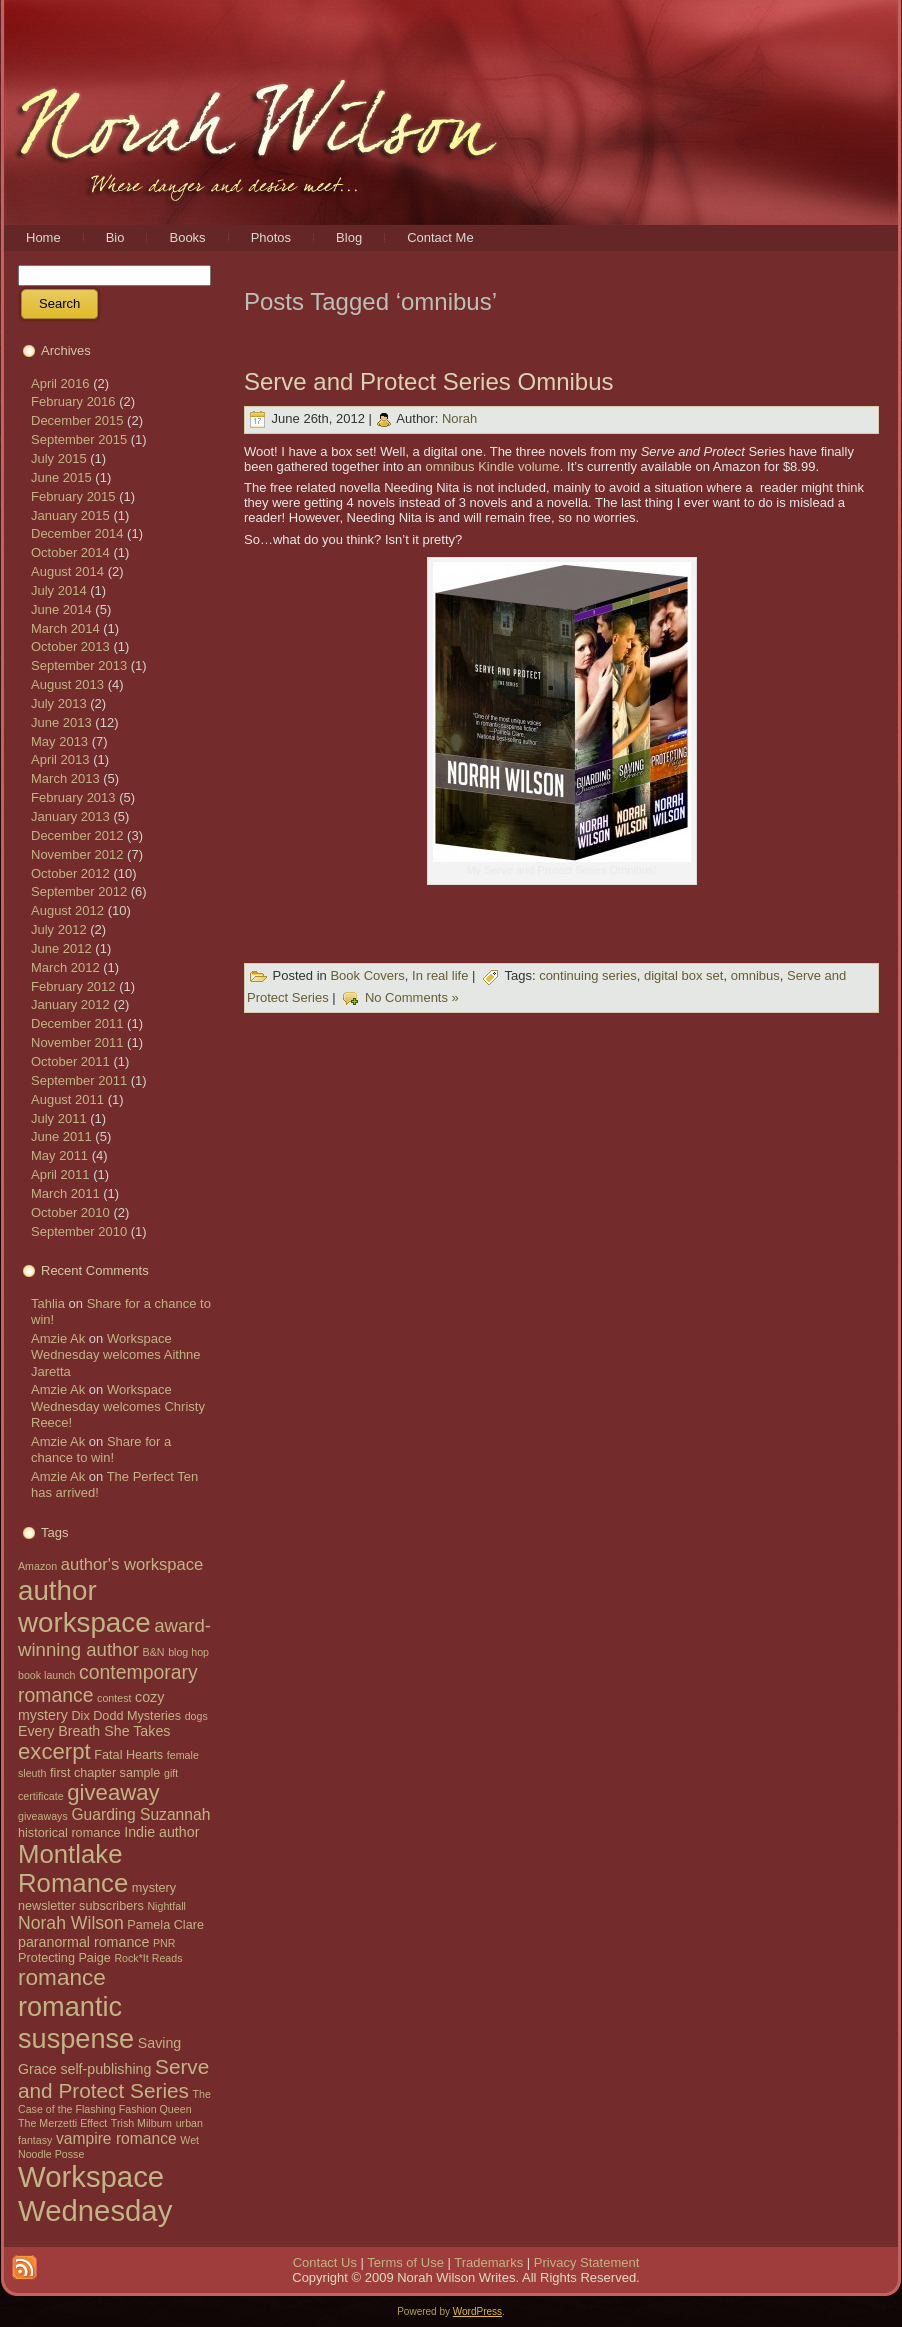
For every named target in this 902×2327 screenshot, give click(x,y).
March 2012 (65, 967)
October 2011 (70, 1061)
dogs (196, 1716)
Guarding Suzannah (140, 1814)
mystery (154, 1888)
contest (114, 1698)
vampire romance (116, 2138)
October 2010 (70, 1212)
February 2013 (73, 797)
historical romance (69, 1833)
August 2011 (67, 1099)
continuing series (588, 975)
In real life (440, 975)
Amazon (37, 1566)
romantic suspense (76, 2022)
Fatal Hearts (128, 1755)
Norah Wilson (71, 1923)
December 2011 (77, 1023)
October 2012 (70, 873)
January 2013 (70, 816)
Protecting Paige (64, 1958)
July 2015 (59, 458)
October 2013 (70, 646)
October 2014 (70, 552)
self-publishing (105, 2069)
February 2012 (73, 986)
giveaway (113, 1792)
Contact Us (325, 2262)
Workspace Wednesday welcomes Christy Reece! (118, 1406)
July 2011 (59, 1118)
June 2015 (61, 477)
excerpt (54, 1751)
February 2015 (73, 496)
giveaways (43, 1816)
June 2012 (61, 948)
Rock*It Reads (148, 1958)
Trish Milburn (141, 2123)
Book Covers (367, 975)
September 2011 (79, 1080)
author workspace (84, 1606)
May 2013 (59, 741)
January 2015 (70, 515)
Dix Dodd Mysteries (126, 1716)
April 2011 (60, 1174)
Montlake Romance (73, 1868)
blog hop (188, 1652)
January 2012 (70, 1004)
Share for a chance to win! (101, 1449)
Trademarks (488, 2262)
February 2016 (73, 401)
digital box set (684, 975)
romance (62, 1977)
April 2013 (60, 759)
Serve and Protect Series (113, 2078)
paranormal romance (83, 1942)
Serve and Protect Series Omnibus (429, 381)
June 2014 (61, 609)
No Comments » (412, 997)
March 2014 (65, 628)
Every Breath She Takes (94, 1731)
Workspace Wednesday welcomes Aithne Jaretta (116, 1355)
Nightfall (166, 1906)
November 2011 (77, 1042)
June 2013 (61, 722)
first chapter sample (105, 1773)
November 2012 (77, 854)
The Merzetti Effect (62, 2123)
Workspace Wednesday (95, 2193)
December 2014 (77, 533)
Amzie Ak (58, 1338)
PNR (164, 1943)
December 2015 (77, 420)
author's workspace (132, 1564)
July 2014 (59, 590)
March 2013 (65, 778)
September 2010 (79, 1231)
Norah (459, 418)
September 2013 (79, 665)
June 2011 (61, 1136)
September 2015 (79, 439)
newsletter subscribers (81, 1906)
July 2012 (59, 929)
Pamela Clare (165, 1925)
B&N (154, 1652)
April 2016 (60, 383)
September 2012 (79, 891)
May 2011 (59, 1155)
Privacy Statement (587, 2262)
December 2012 (77, 835)
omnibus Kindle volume (492, 466)
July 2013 (59, 703)
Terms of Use (405, 2262)
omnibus (755, 975)
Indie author (161, 1832)
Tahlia (48, 1303)
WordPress (477, 2311)
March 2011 (65, 1193)
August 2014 (67, 571)
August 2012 (67, 910)
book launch (46, 1675)
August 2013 (67, 684)
